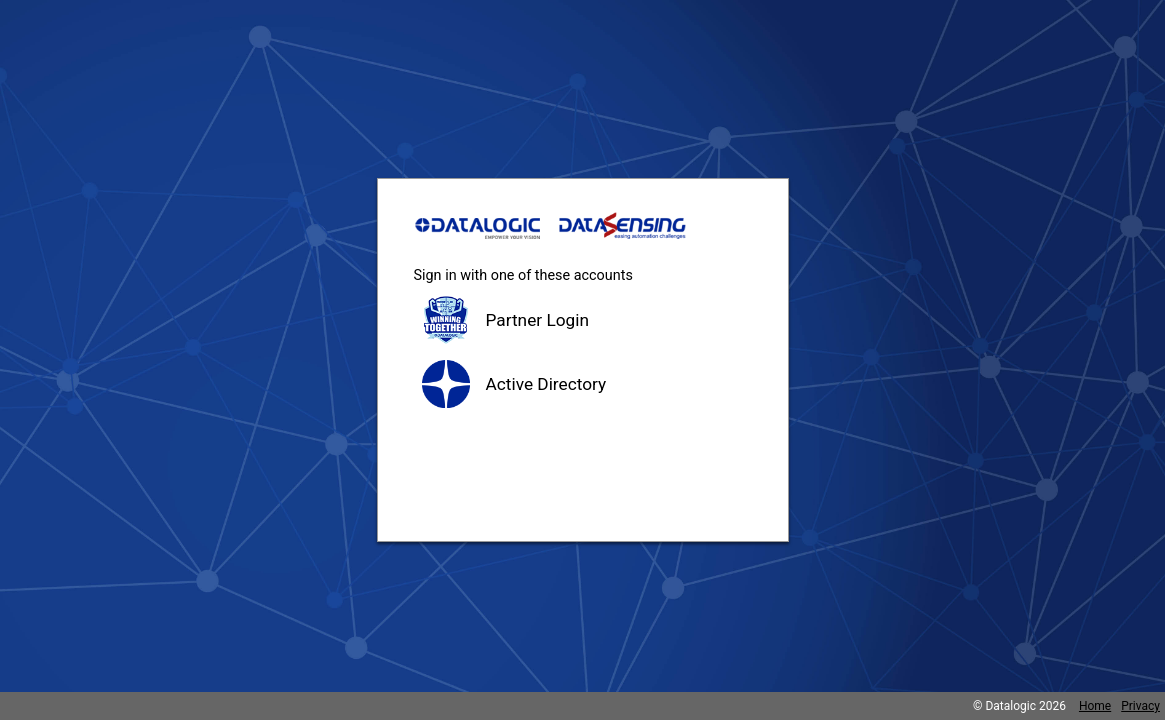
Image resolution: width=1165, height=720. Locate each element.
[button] (583, 320)
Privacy (1140, 706)
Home (1095, 706)
